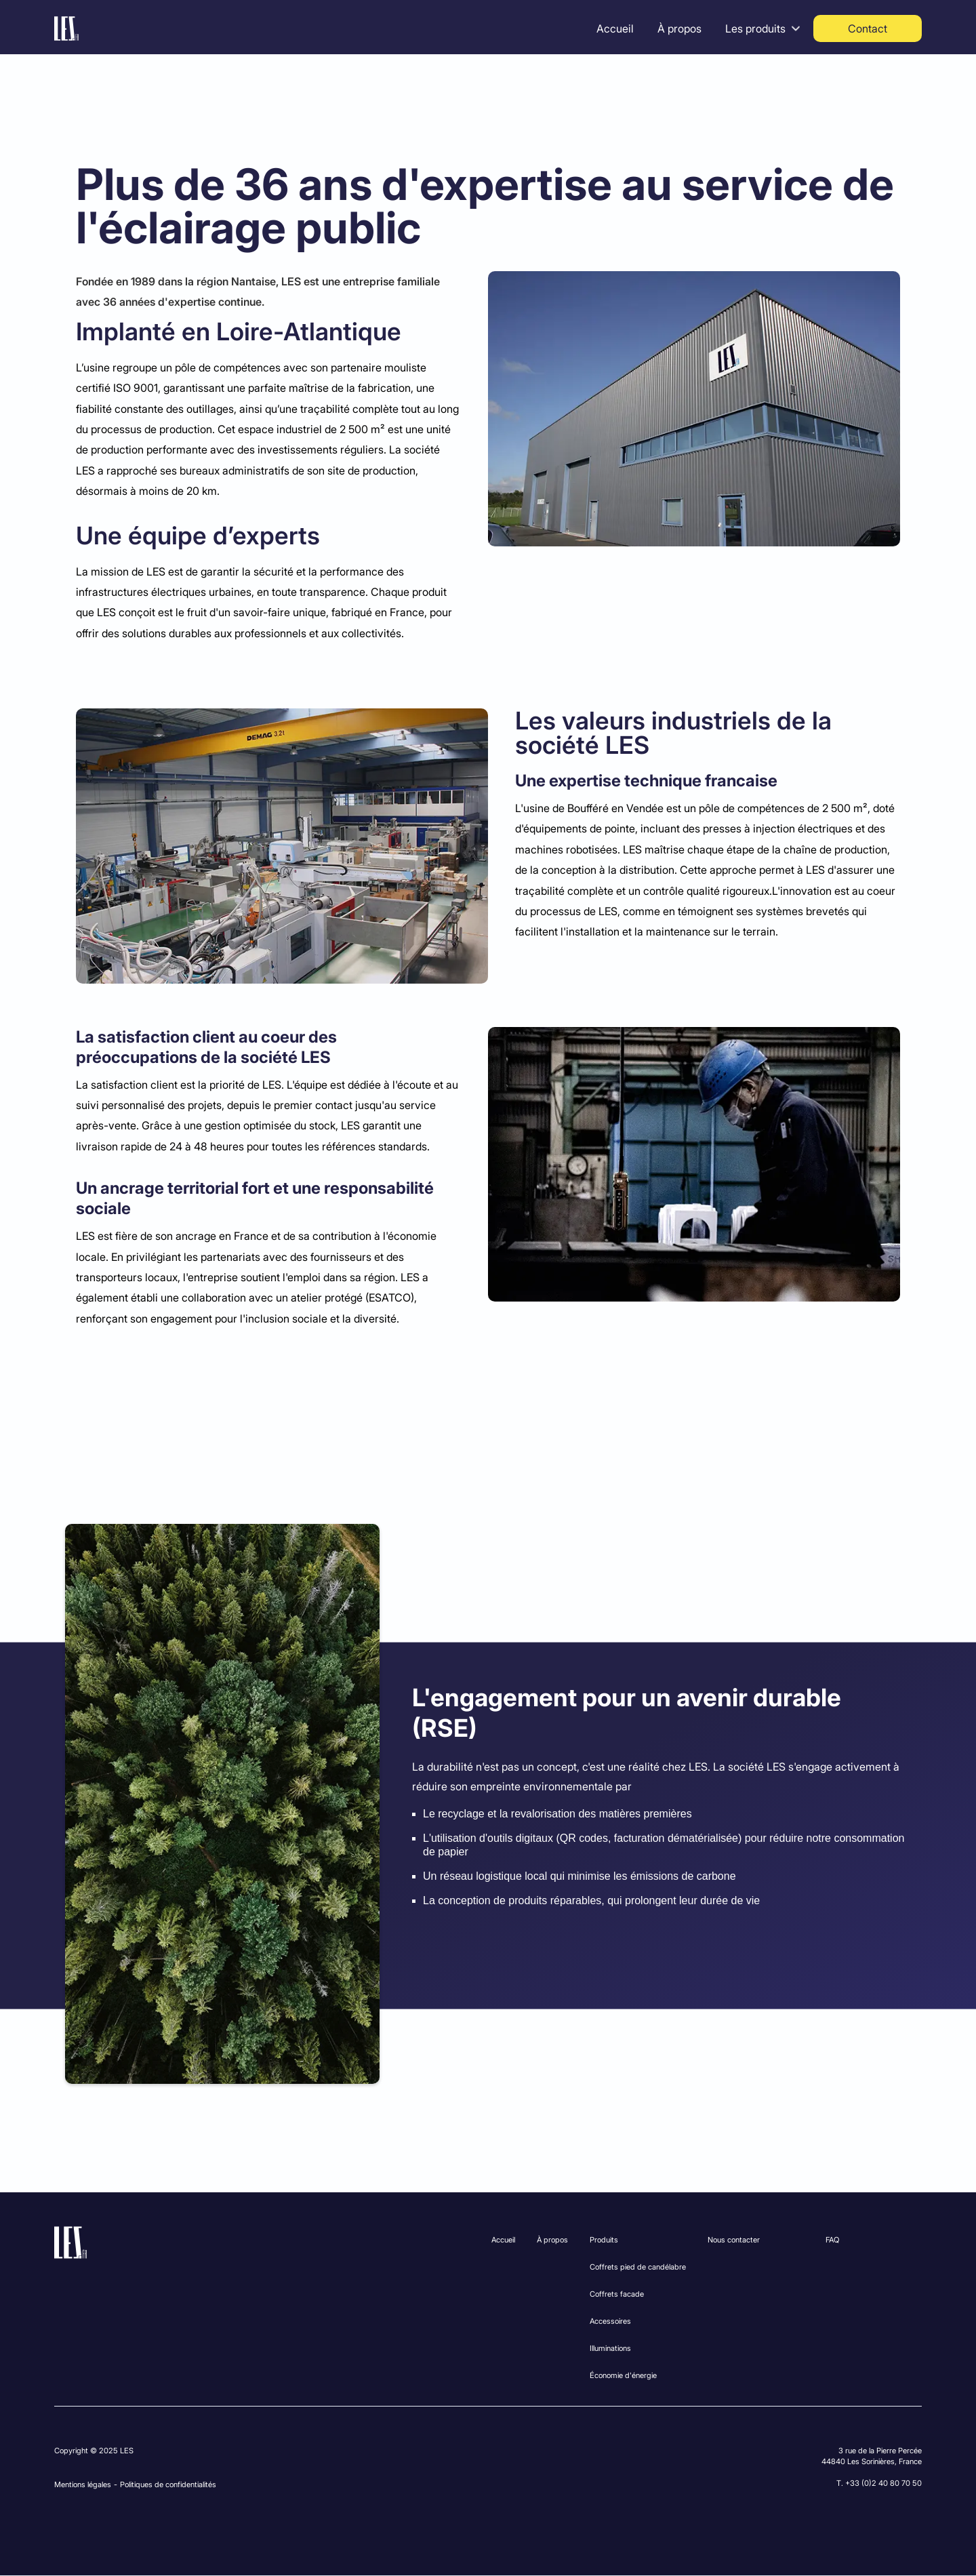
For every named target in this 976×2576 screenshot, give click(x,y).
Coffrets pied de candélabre (638, 2267)
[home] (66, 28)
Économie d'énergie (623, 2375)
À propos (679, 28)
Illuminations (610, 2348)
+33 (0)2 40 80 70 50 (883, 2483)
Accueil (615, 28)
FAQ (832, 2240)
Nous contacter (734, 2240)
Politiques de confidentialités (168, 2484)
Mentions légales (82, 2484)
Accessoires (610, 2321)
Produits (604, 2240)
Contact (867, 28)
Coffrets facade (617, 2294)
